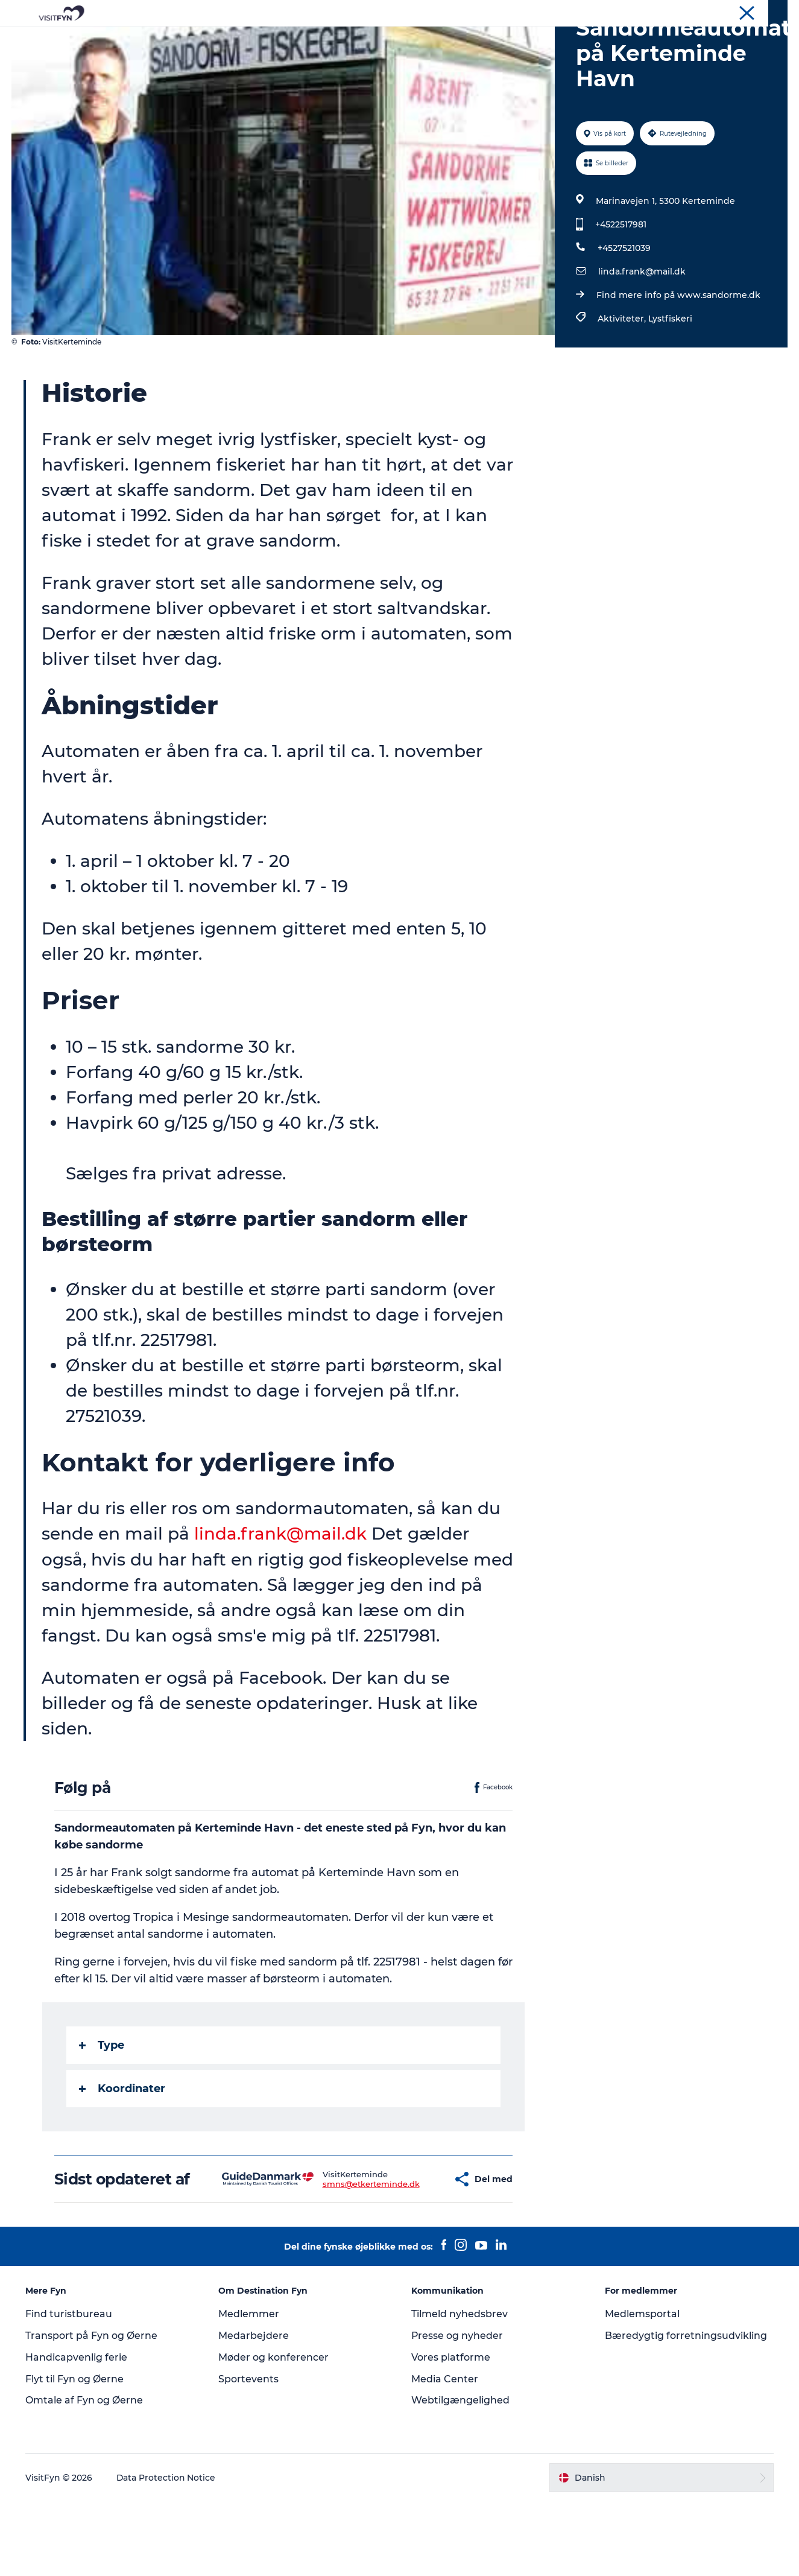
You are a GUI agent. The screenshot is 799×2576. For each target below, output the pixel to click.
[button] (409, 2245)
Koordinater (122, 2145)
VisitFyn (647, 11)
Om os (685, 11)
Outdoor (293, 39)
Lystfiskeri (670, 375)
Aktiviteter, (623, 375)
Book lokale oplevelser (541, 39)
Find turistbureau (69, 2388)
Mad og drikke (363, 39)
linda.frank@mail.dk (642, 328)
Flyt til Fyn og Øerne (75, 2453)
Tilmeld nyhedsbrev (460, 2388)
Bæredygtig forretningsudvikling (686, 2410)
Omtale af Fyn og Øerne (85, 2475)
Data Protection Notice (167, 2552)
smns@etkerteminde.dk (335, 2249)
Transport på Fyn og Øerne (92, 2410)
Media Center (445, 2453)
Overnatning (443, 39)
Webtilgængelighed (461, 2475)
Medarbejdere (254, 2410)
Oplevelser (231, 39)
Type (101, 2102)
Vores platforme (451, 2431)
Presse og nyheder (458, 2410)
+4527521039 (624, 305)
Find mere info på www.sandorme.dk (678, 352)
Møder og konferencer (747, 11)
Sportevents (249, 2453)
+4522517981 (620, 281)
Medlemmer (249, 2388)
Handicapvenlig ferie (77, 2431)
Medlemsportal (642, 2388)
